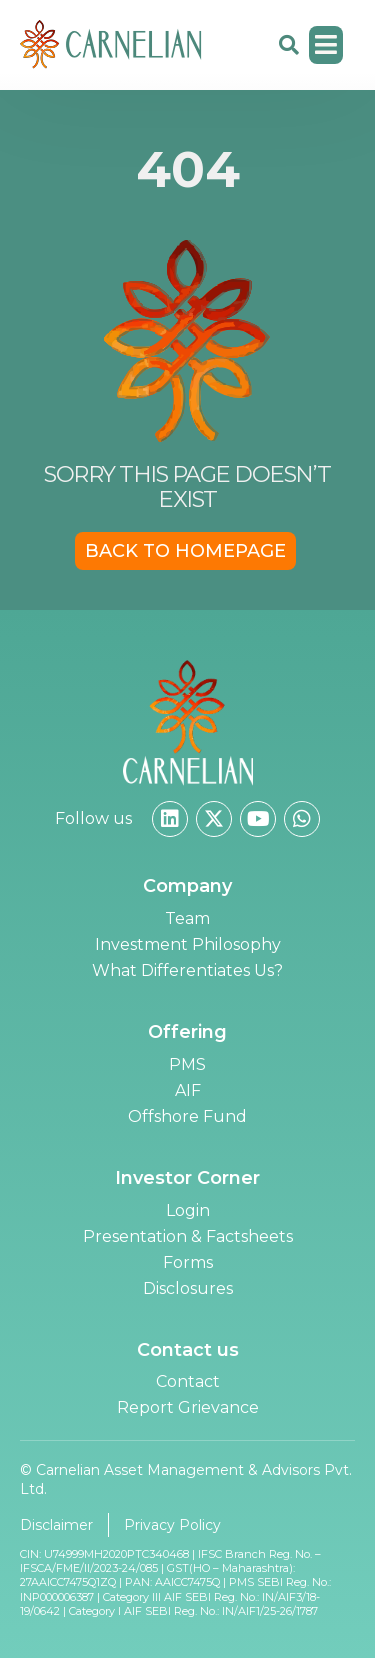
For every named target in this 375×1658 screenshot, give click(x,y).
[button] (326, 45)
